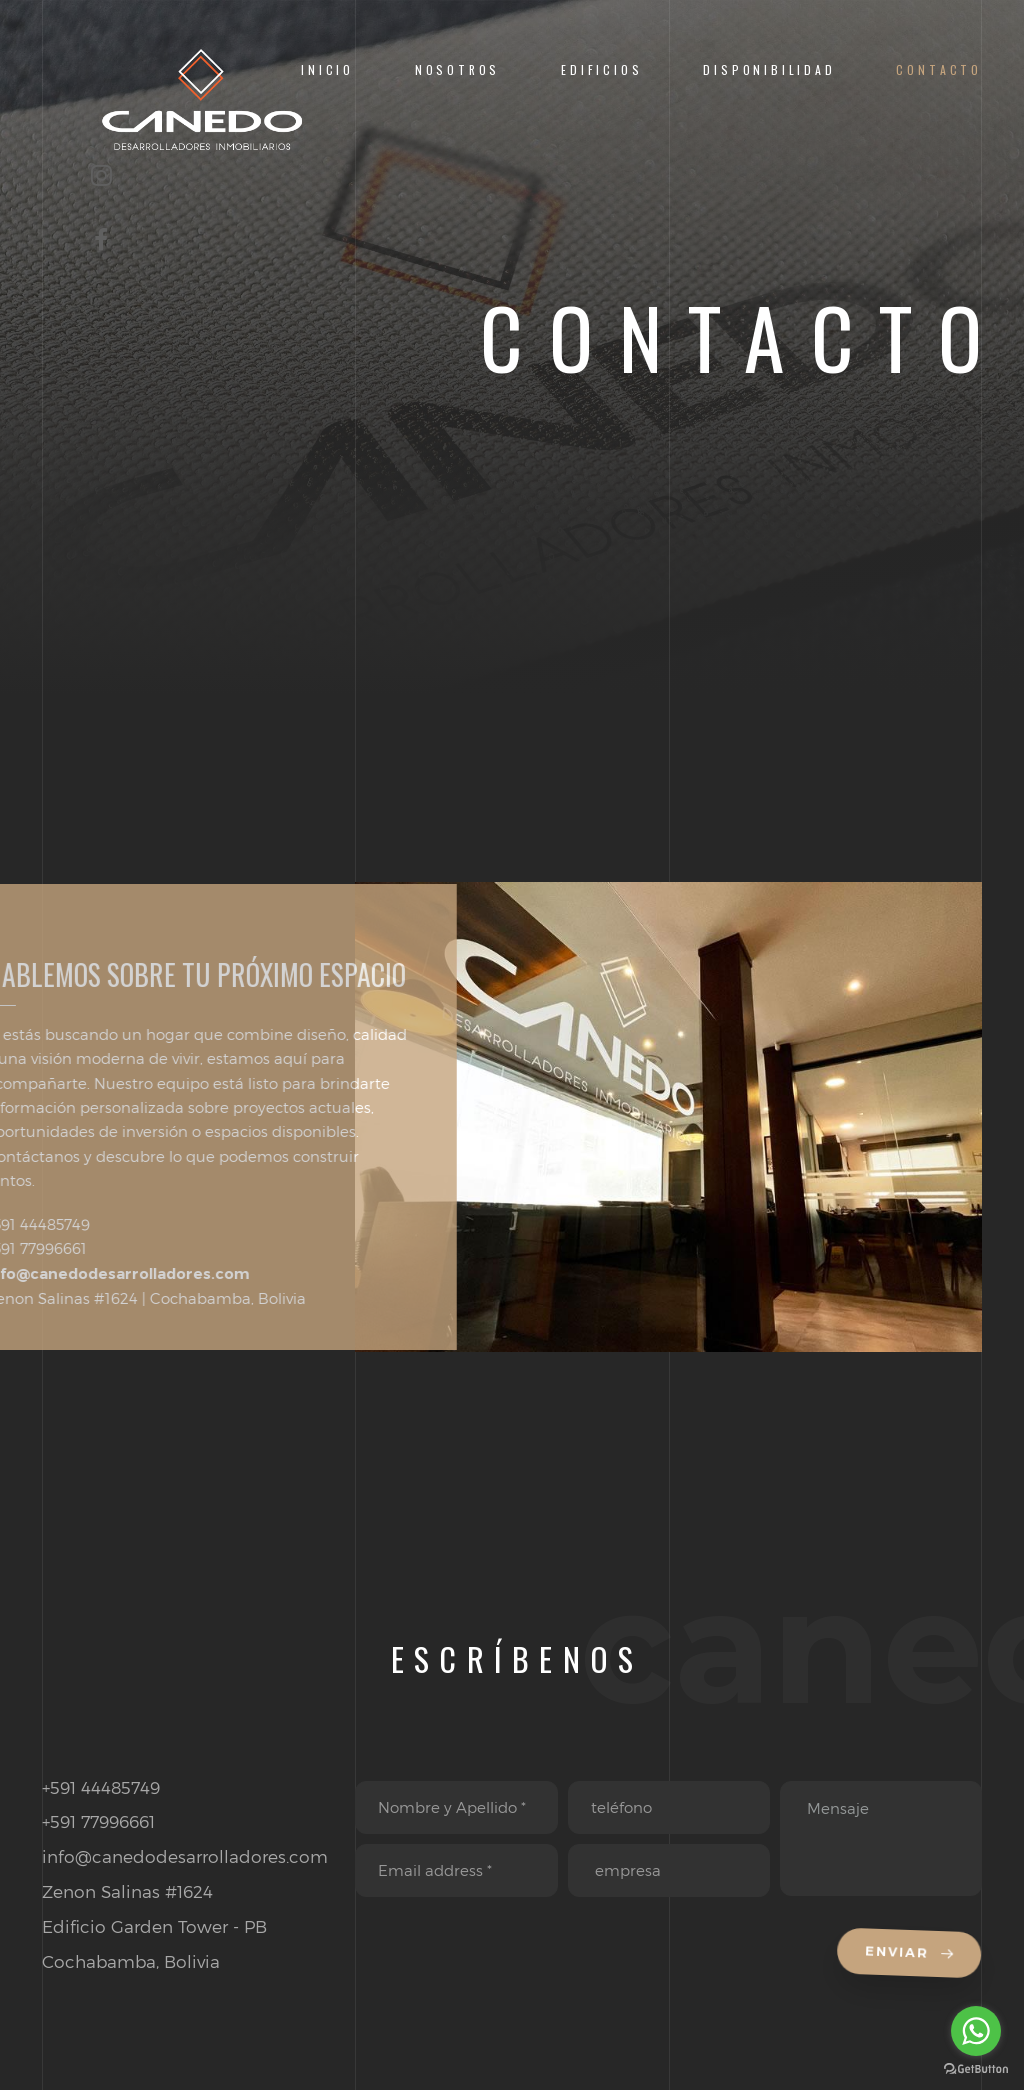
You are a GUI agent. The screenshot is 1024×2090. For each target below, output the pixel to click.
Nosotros (458, 69)
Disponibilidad (769, 69)
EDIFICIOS (601, 69)
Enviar (911, 1954)
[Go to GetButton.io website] (976, 2069)
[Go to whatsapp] (976, 2031)
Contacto (939, 69)
